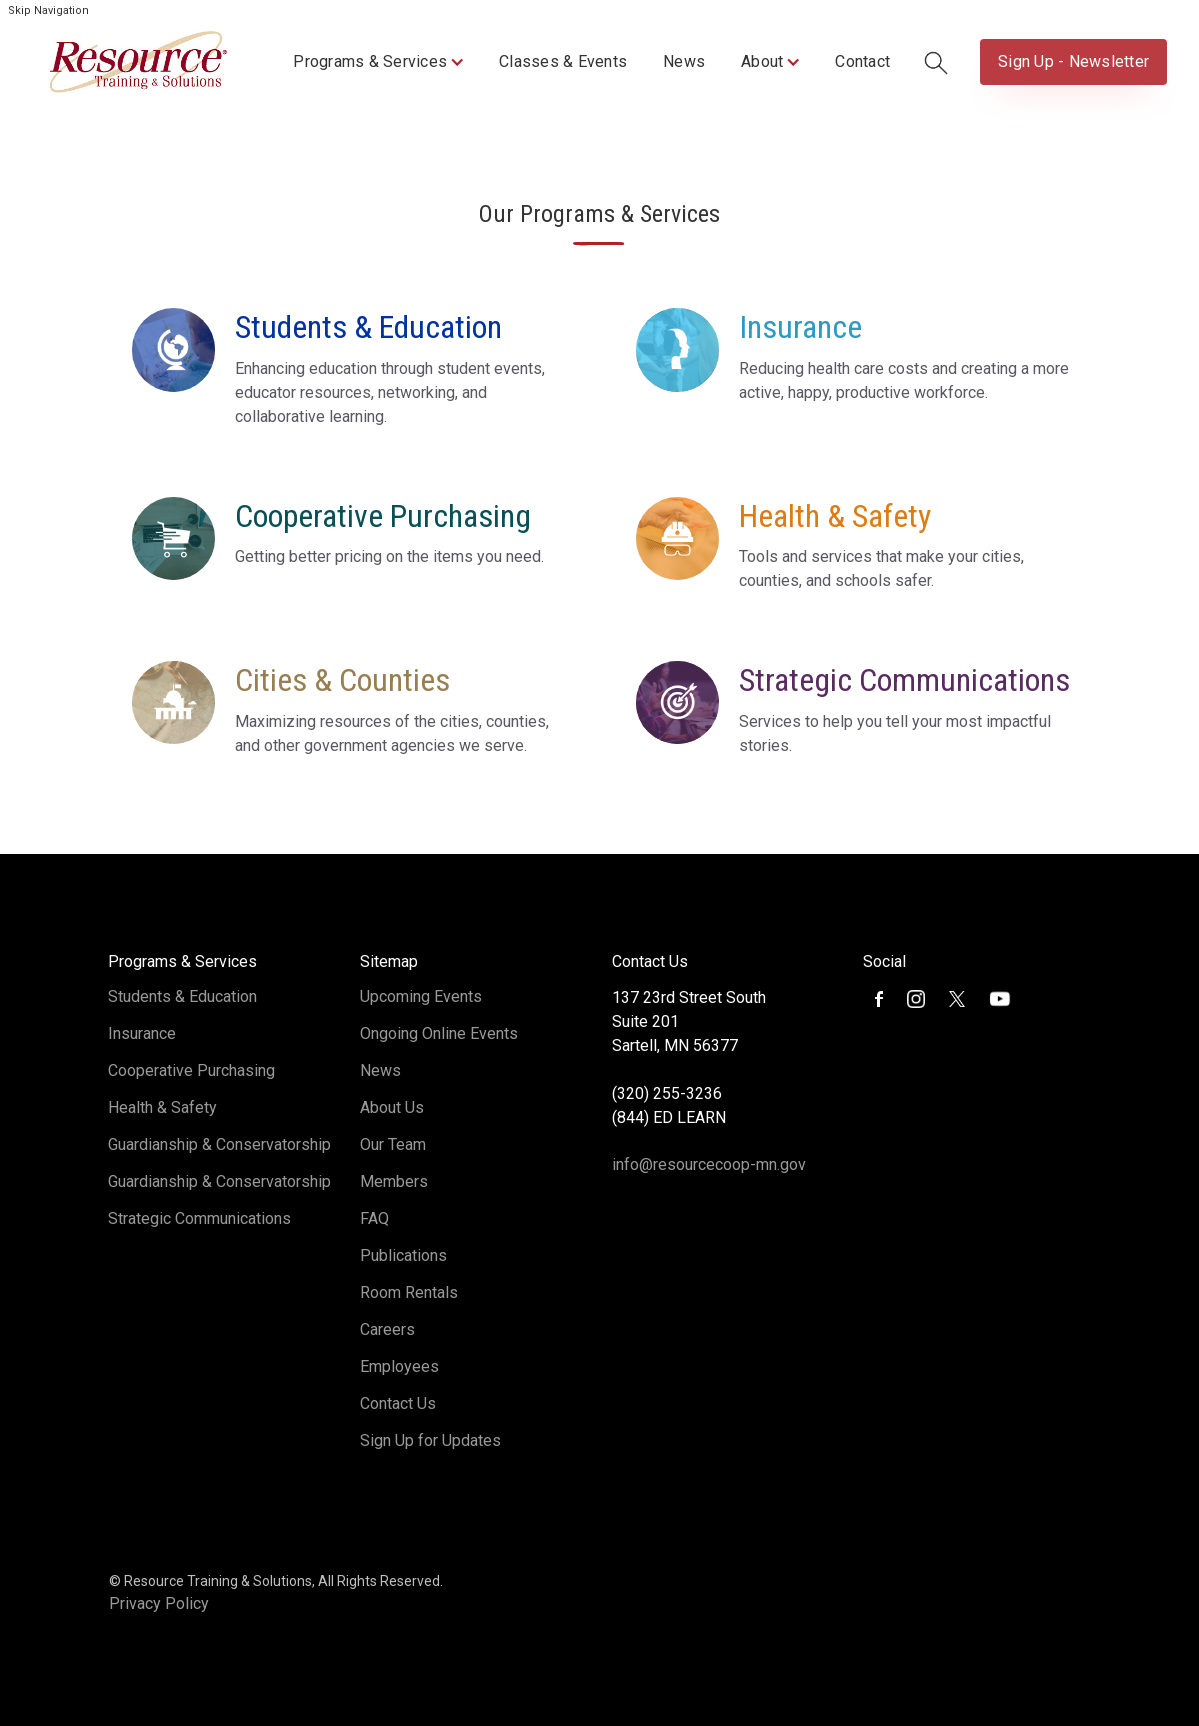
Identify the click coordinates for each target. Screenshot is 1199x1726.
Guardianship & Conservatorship (219, 1144)
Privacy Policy (159, 1603)
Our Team (393, 1144)
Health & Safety (162, 1107)
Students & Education (182, 996)
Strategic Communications (199, 1218)
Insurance (142, 1033)
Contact (862, 61)
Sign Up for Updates (430, 1440)
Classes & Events (563, 61)
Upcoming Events (421, 996)
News (684, 61)
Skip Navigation (48, 10)
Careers (387, 1329)
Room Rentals (409, 1292)
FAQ (374, 1218)
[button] (378, 62)
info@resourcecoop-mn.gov (709, 1164)
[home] (138, 62)
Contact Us (398, 1403)
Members (394, 1181)
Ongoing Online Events (439, 1033)
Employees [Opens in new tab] (399, 1366)
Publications (403, 1255)
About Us (392, 1107)
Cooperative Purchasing (191, 1070)
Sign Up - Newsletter (1073, 61)
